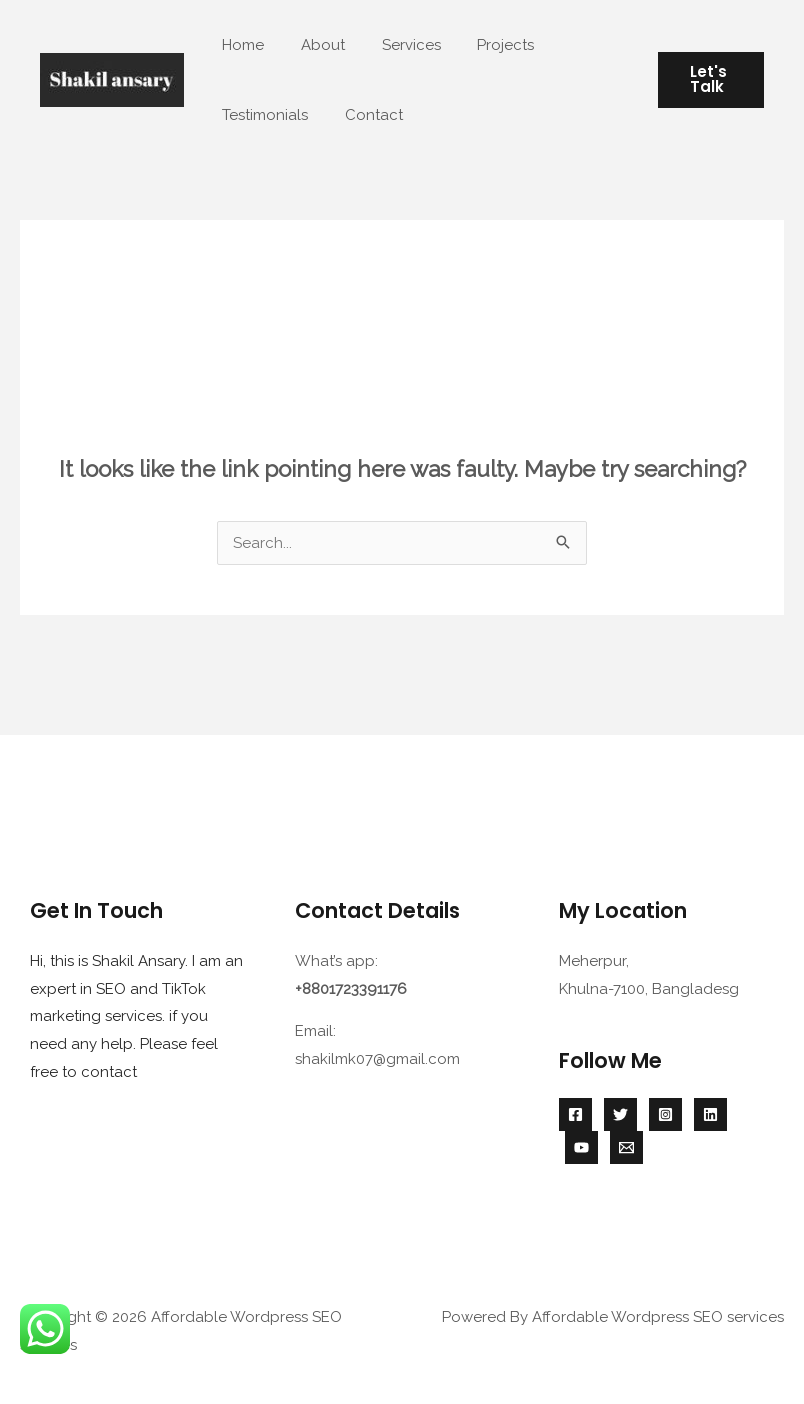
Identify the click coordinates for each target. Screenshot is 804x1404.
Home (240, 45)
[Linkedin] (710, 1114)
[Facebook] (575, 1114)
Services (394, 45)
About (313, 45)
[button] (707, 80)
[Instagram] (665, 1114)
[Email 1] (626, 1147)
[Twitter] (620, 1114)
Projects (482, 45)
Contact (364, 115)
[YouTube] (581, 1147)
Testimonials (262, 115)
